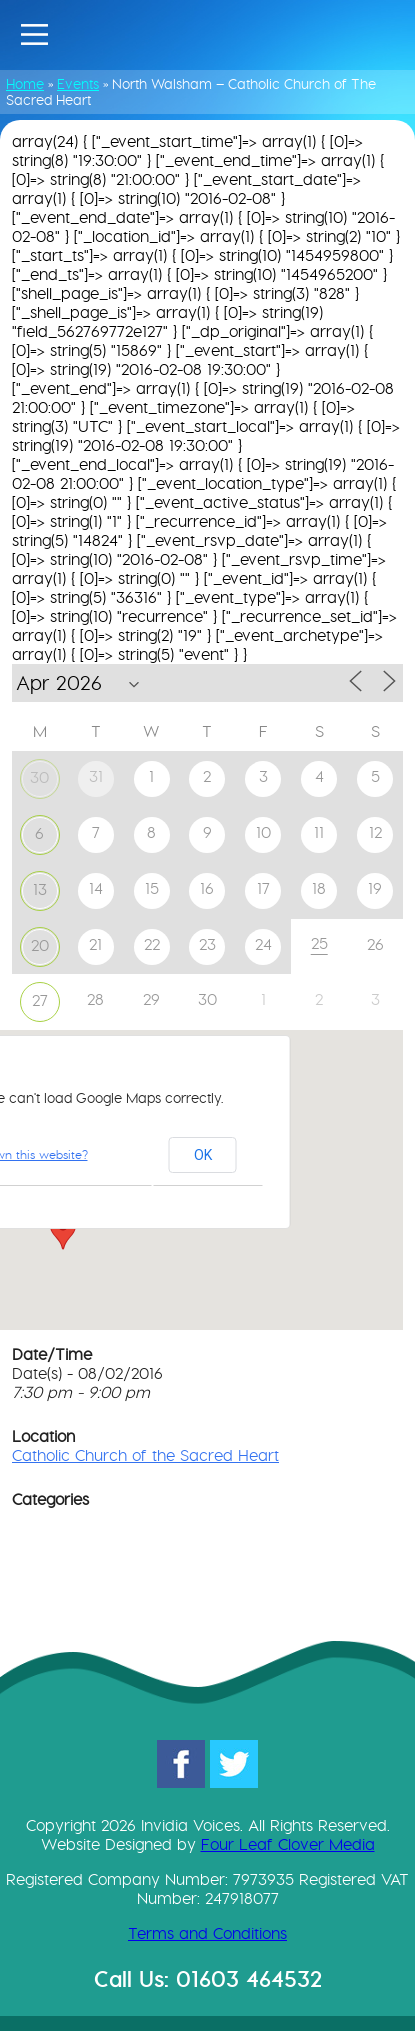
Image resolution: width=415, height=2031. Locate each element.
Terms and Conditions (207, 1933)
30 (39, 777)
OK (203, 1155)
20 (40, 945)
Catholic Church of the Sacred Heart (145, 1455)
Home (25, 84)
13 (40, 889)
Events (78, 84)
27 (40, 1000)
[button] (63, 1231)
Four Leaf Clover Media (288, 1844)
